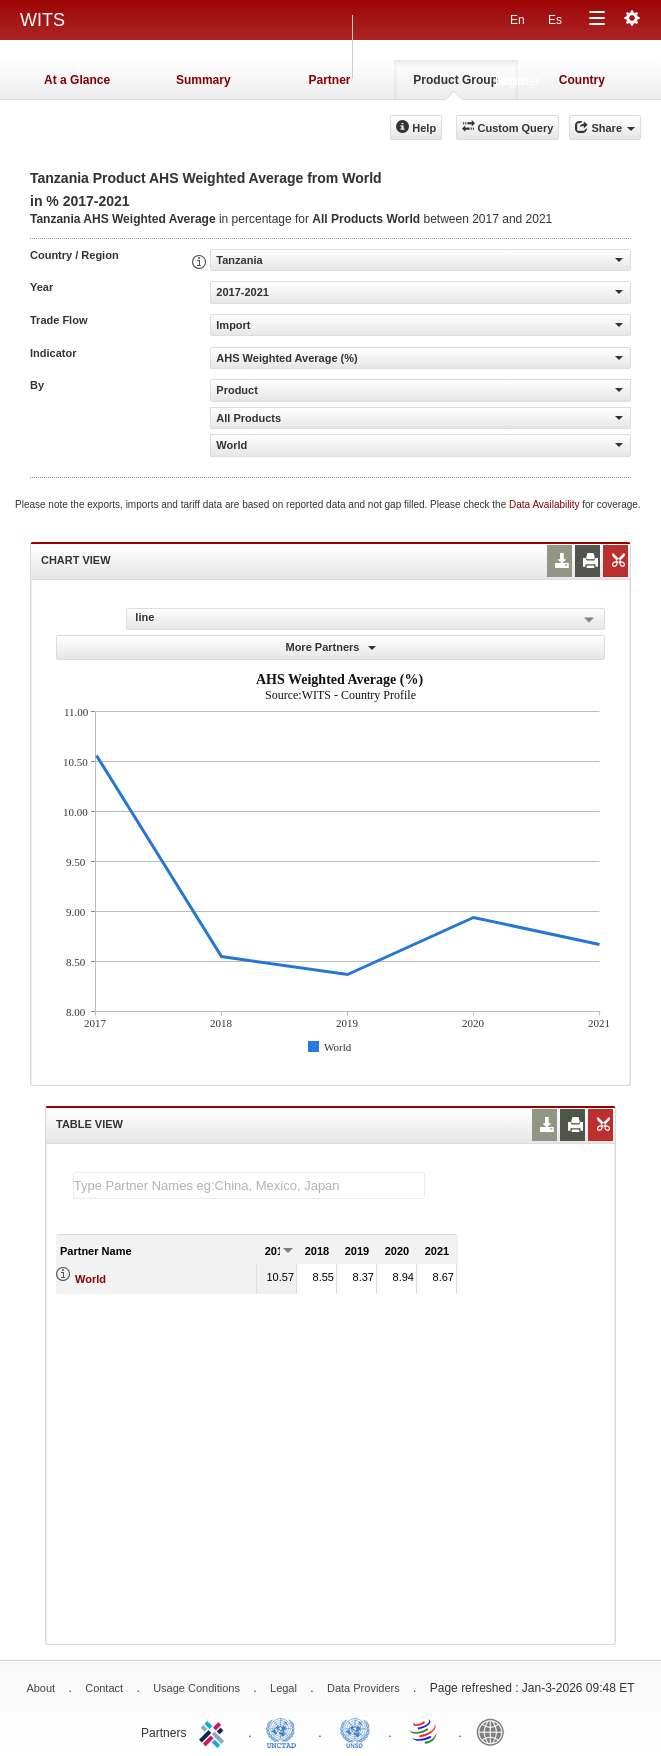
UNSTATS (355, 1731)
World (90, 1279)
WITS (42, 20)
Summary (203, 80)
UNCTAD (285, 1731)
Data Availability (545, 504)
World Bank (495, 1731)
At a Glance (77, 80)
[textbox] (249, 1185)
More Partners (330, 647)
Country (582, 80)
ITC (215, 1731)
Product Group (455, 80)
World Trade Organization (425, 1731)
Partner (329, 80)
